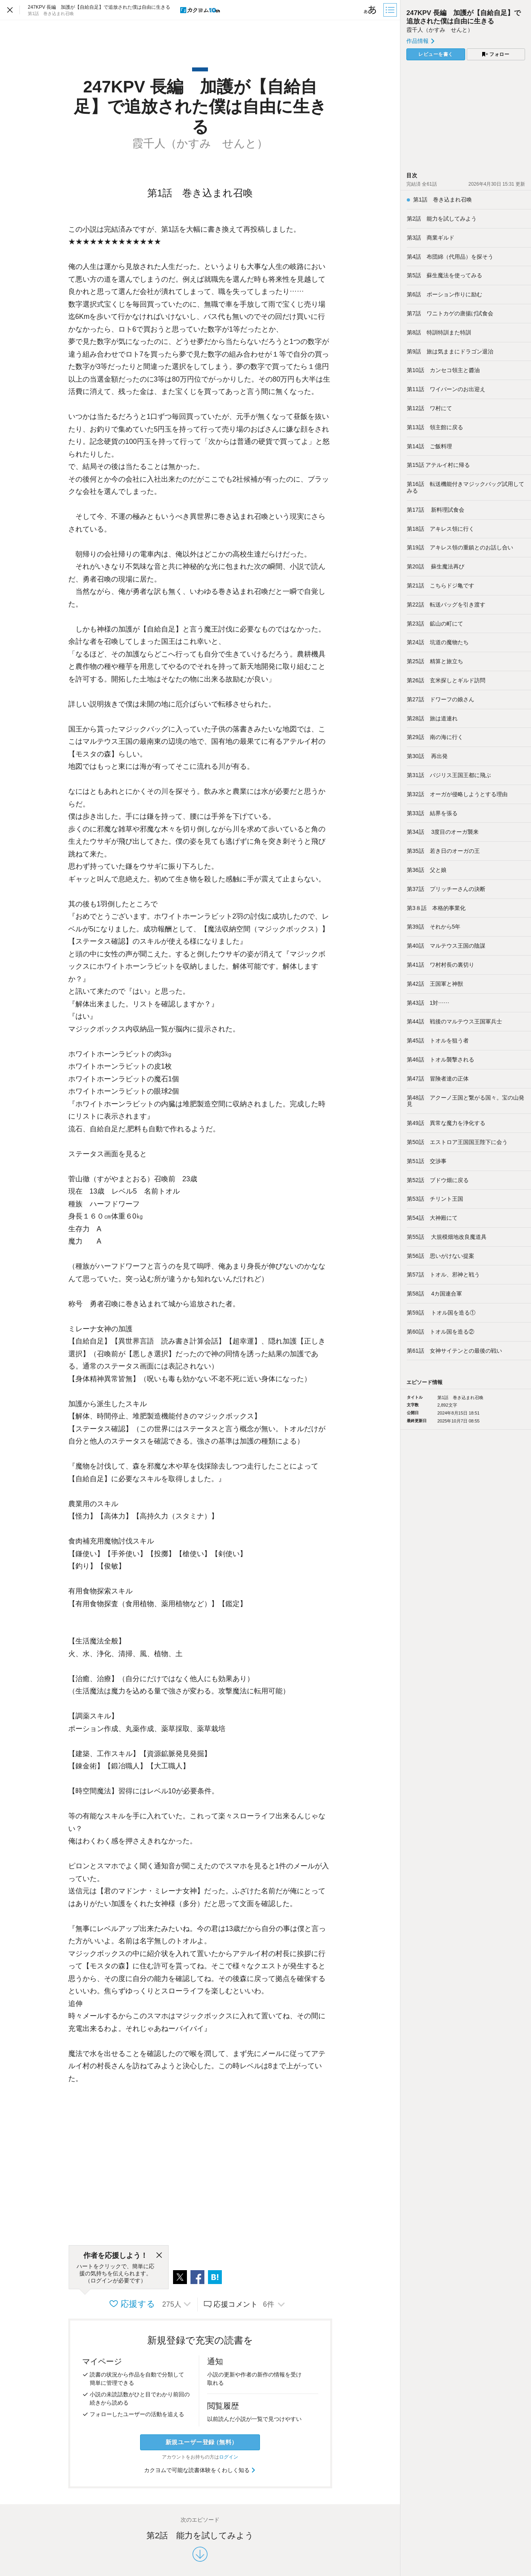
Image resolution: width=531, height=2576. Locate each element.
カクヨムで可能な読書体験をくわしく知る (200, 2470)
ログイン (228, 2457)
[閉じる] (159, 2255)
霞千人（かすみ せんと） (439, 30)
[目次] (391, 10)
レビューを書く (435, 54)
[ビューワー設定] (370, 10)
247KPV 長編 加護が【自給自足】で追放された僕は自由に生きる (463, 17)
